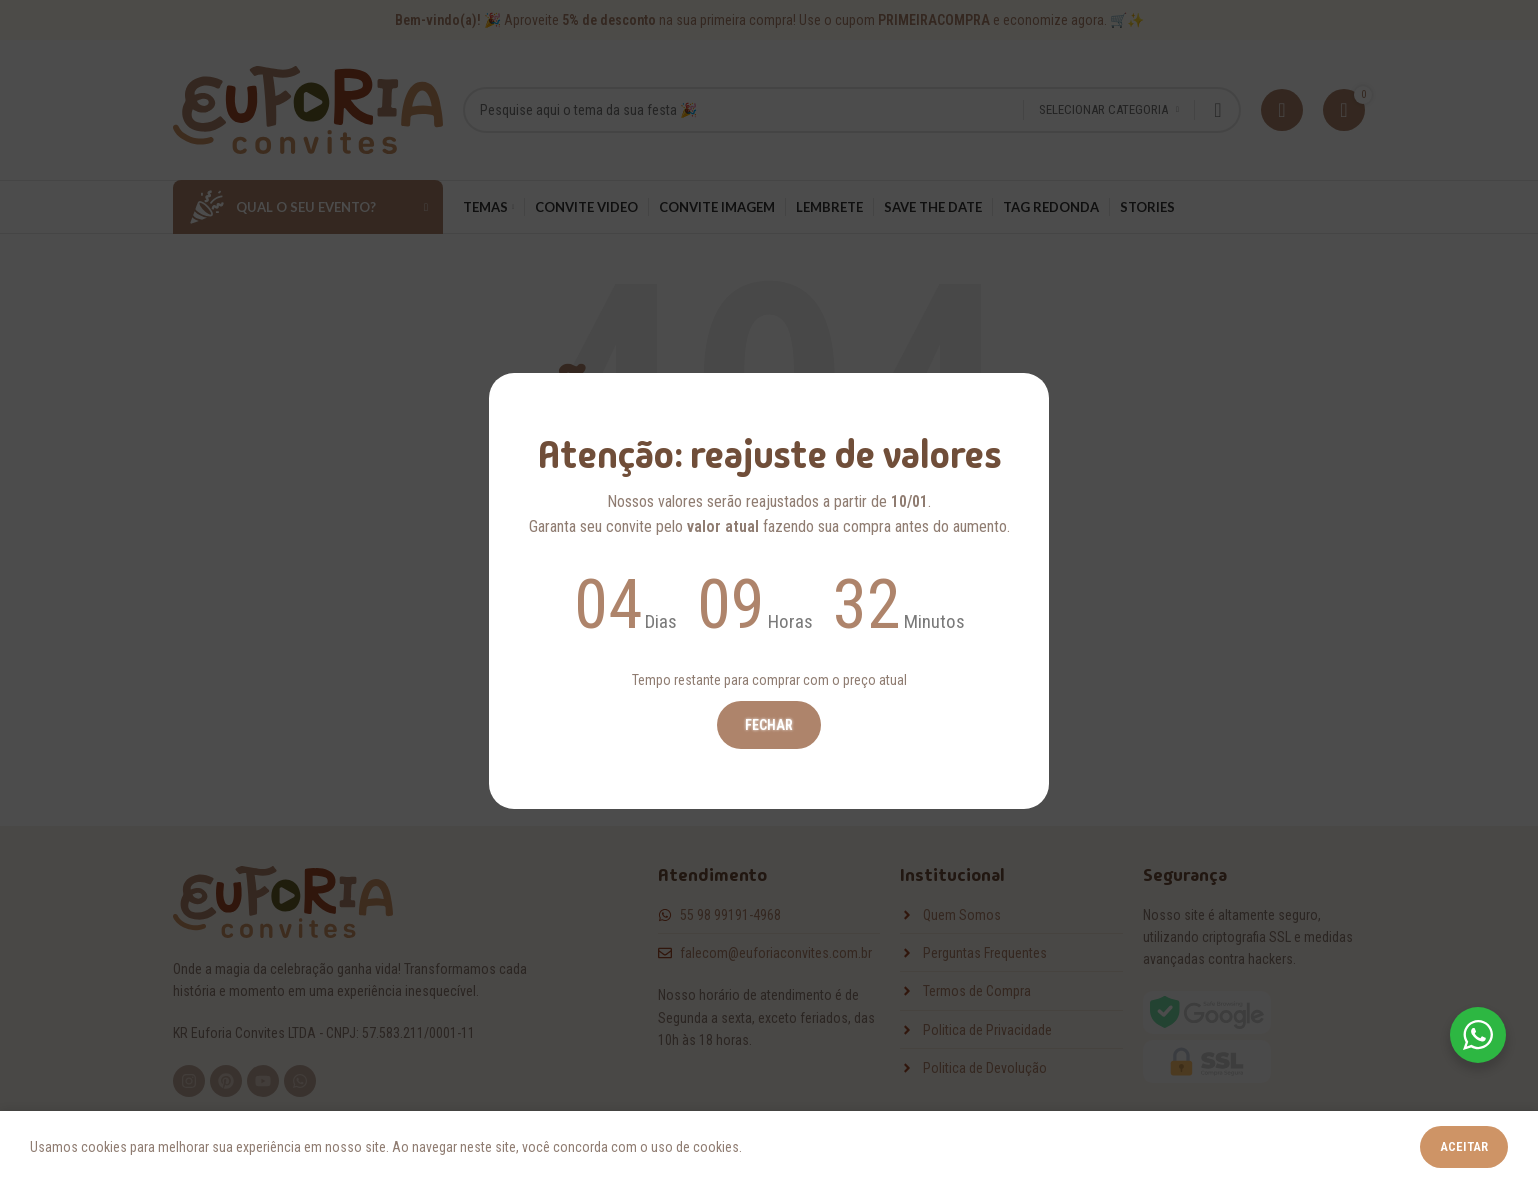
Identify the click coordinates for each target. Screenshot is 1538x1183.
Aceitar (1464, 1146)
